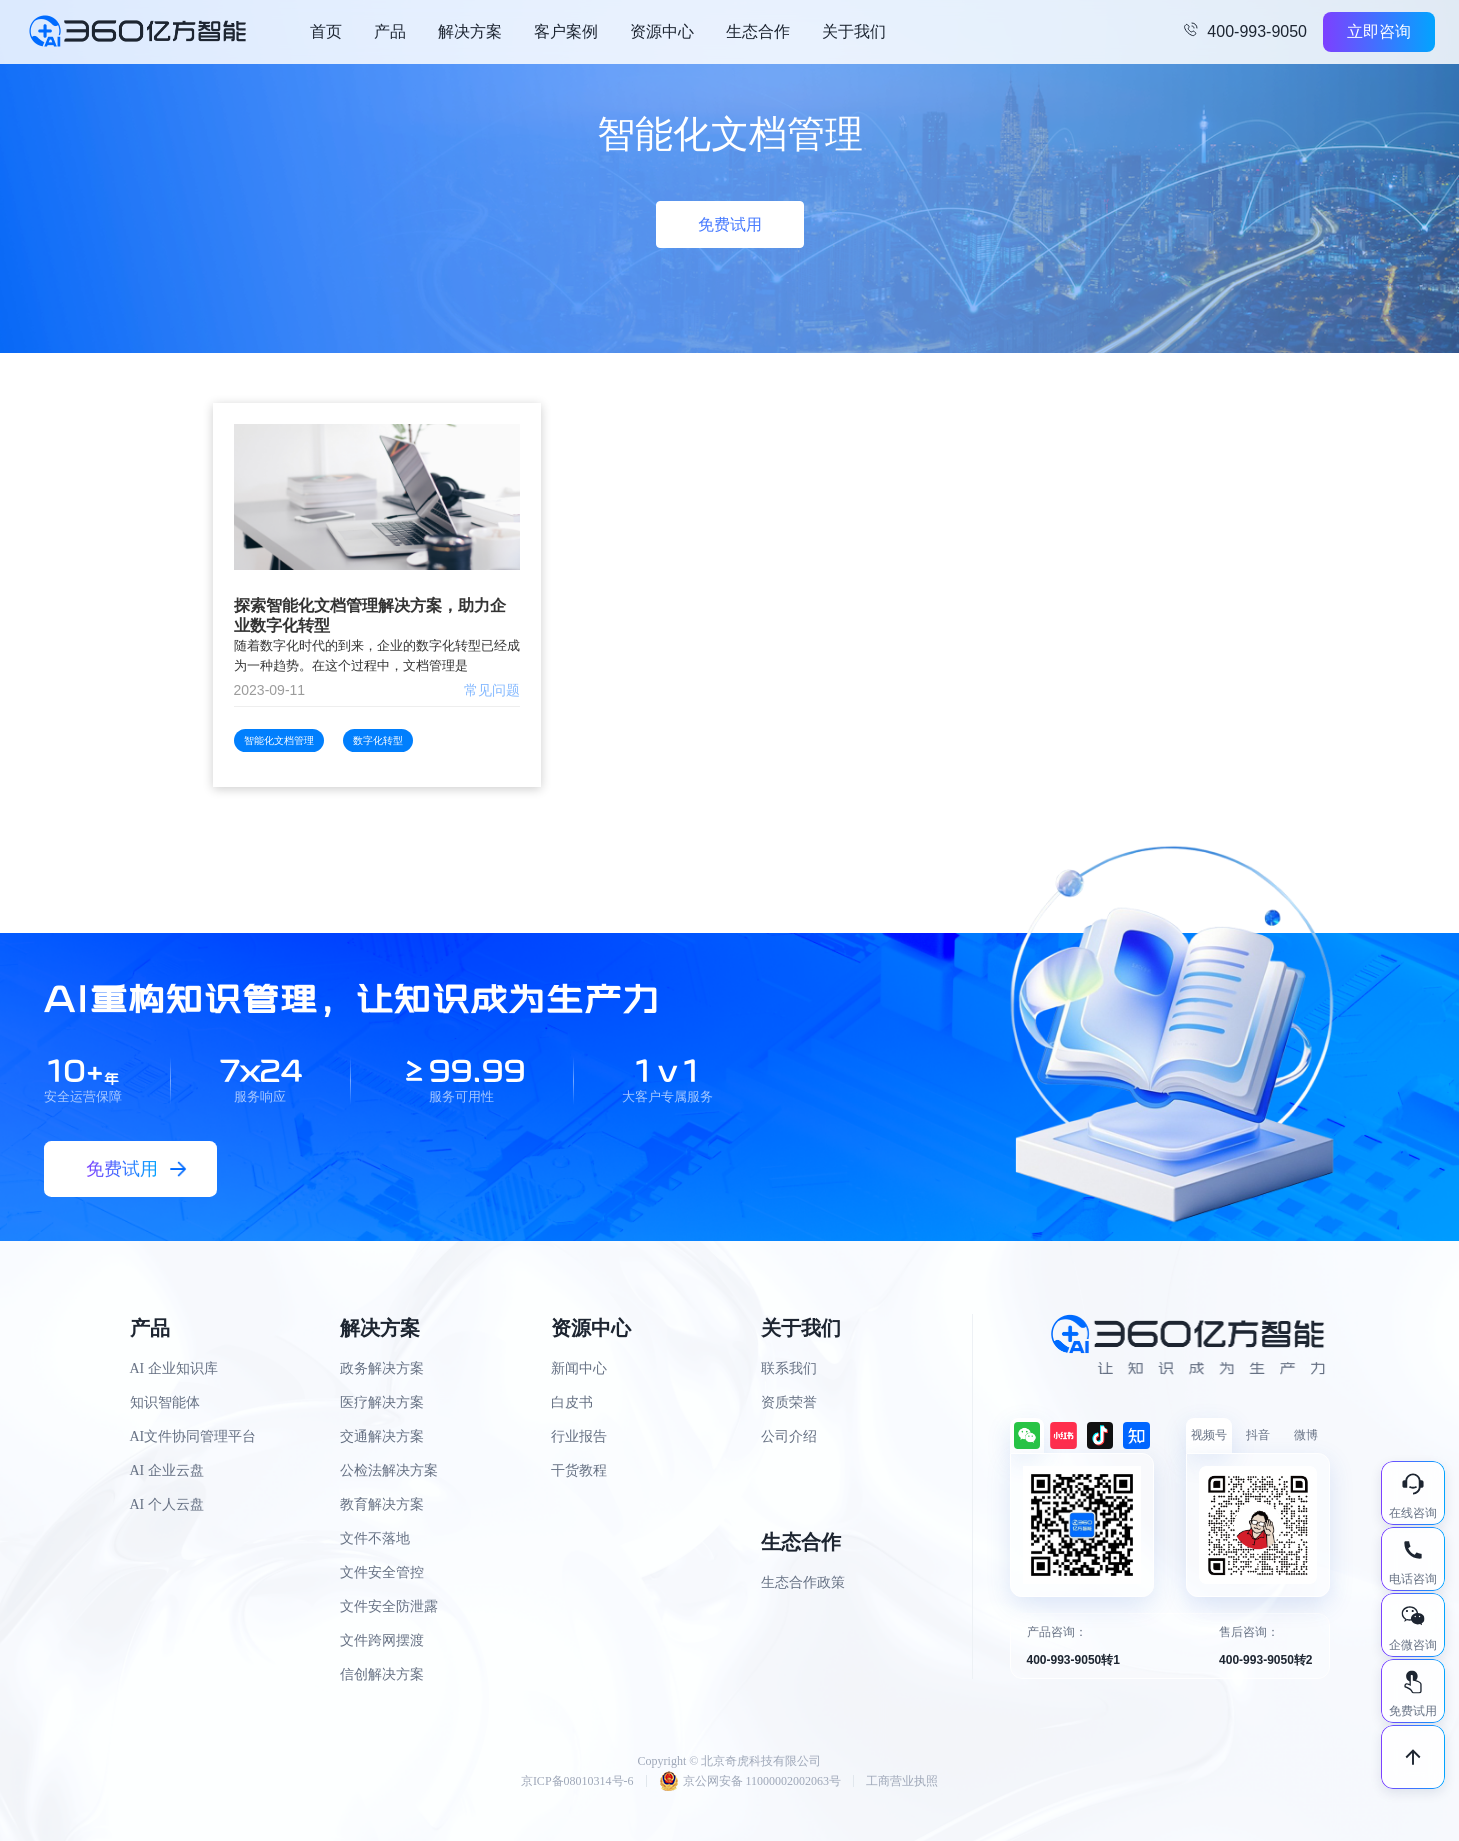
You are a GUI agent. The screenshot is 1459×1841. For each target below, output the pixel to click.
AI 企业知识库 (174, 1368)
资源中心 (662, 31)
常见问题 (492, 690)
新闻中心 (579, 1368)
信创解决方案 (382, 1674)
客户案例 (566, 31)
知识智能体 (165, 1402)
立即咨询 (1379, 31)
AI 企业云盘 (167, 1470)
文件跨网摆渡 (382, 1640)
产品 (390, 31)
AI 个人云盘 (167, 1504)
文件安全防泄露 (389, 1606)
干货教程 (579, 1470)
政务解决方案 (382, 1368)
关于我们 (854, 31)
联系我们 (789, 1368)
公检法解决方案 (389, 1470)
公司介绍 (789, 1436)
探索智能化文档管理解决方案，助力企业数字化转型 (370, 615)
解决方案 (470, 31)
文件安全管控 (382, 1572)
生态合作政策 (803, 1582)
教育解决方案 (382, 1504)
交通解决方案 (382, 1436)
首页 (326, 31)
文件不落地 (375, 1538)
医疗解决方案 (382, 1402)
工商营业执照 (902, 1781)
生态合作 (758, 31)
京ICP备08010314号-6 (577, 1781)
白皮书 (572, 1402)
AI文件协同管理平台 (193, 1436)
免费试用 (730, 224)
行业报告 (579, 1436)
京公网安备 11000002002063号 (750, 1781)
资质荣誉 (789, 1402)
